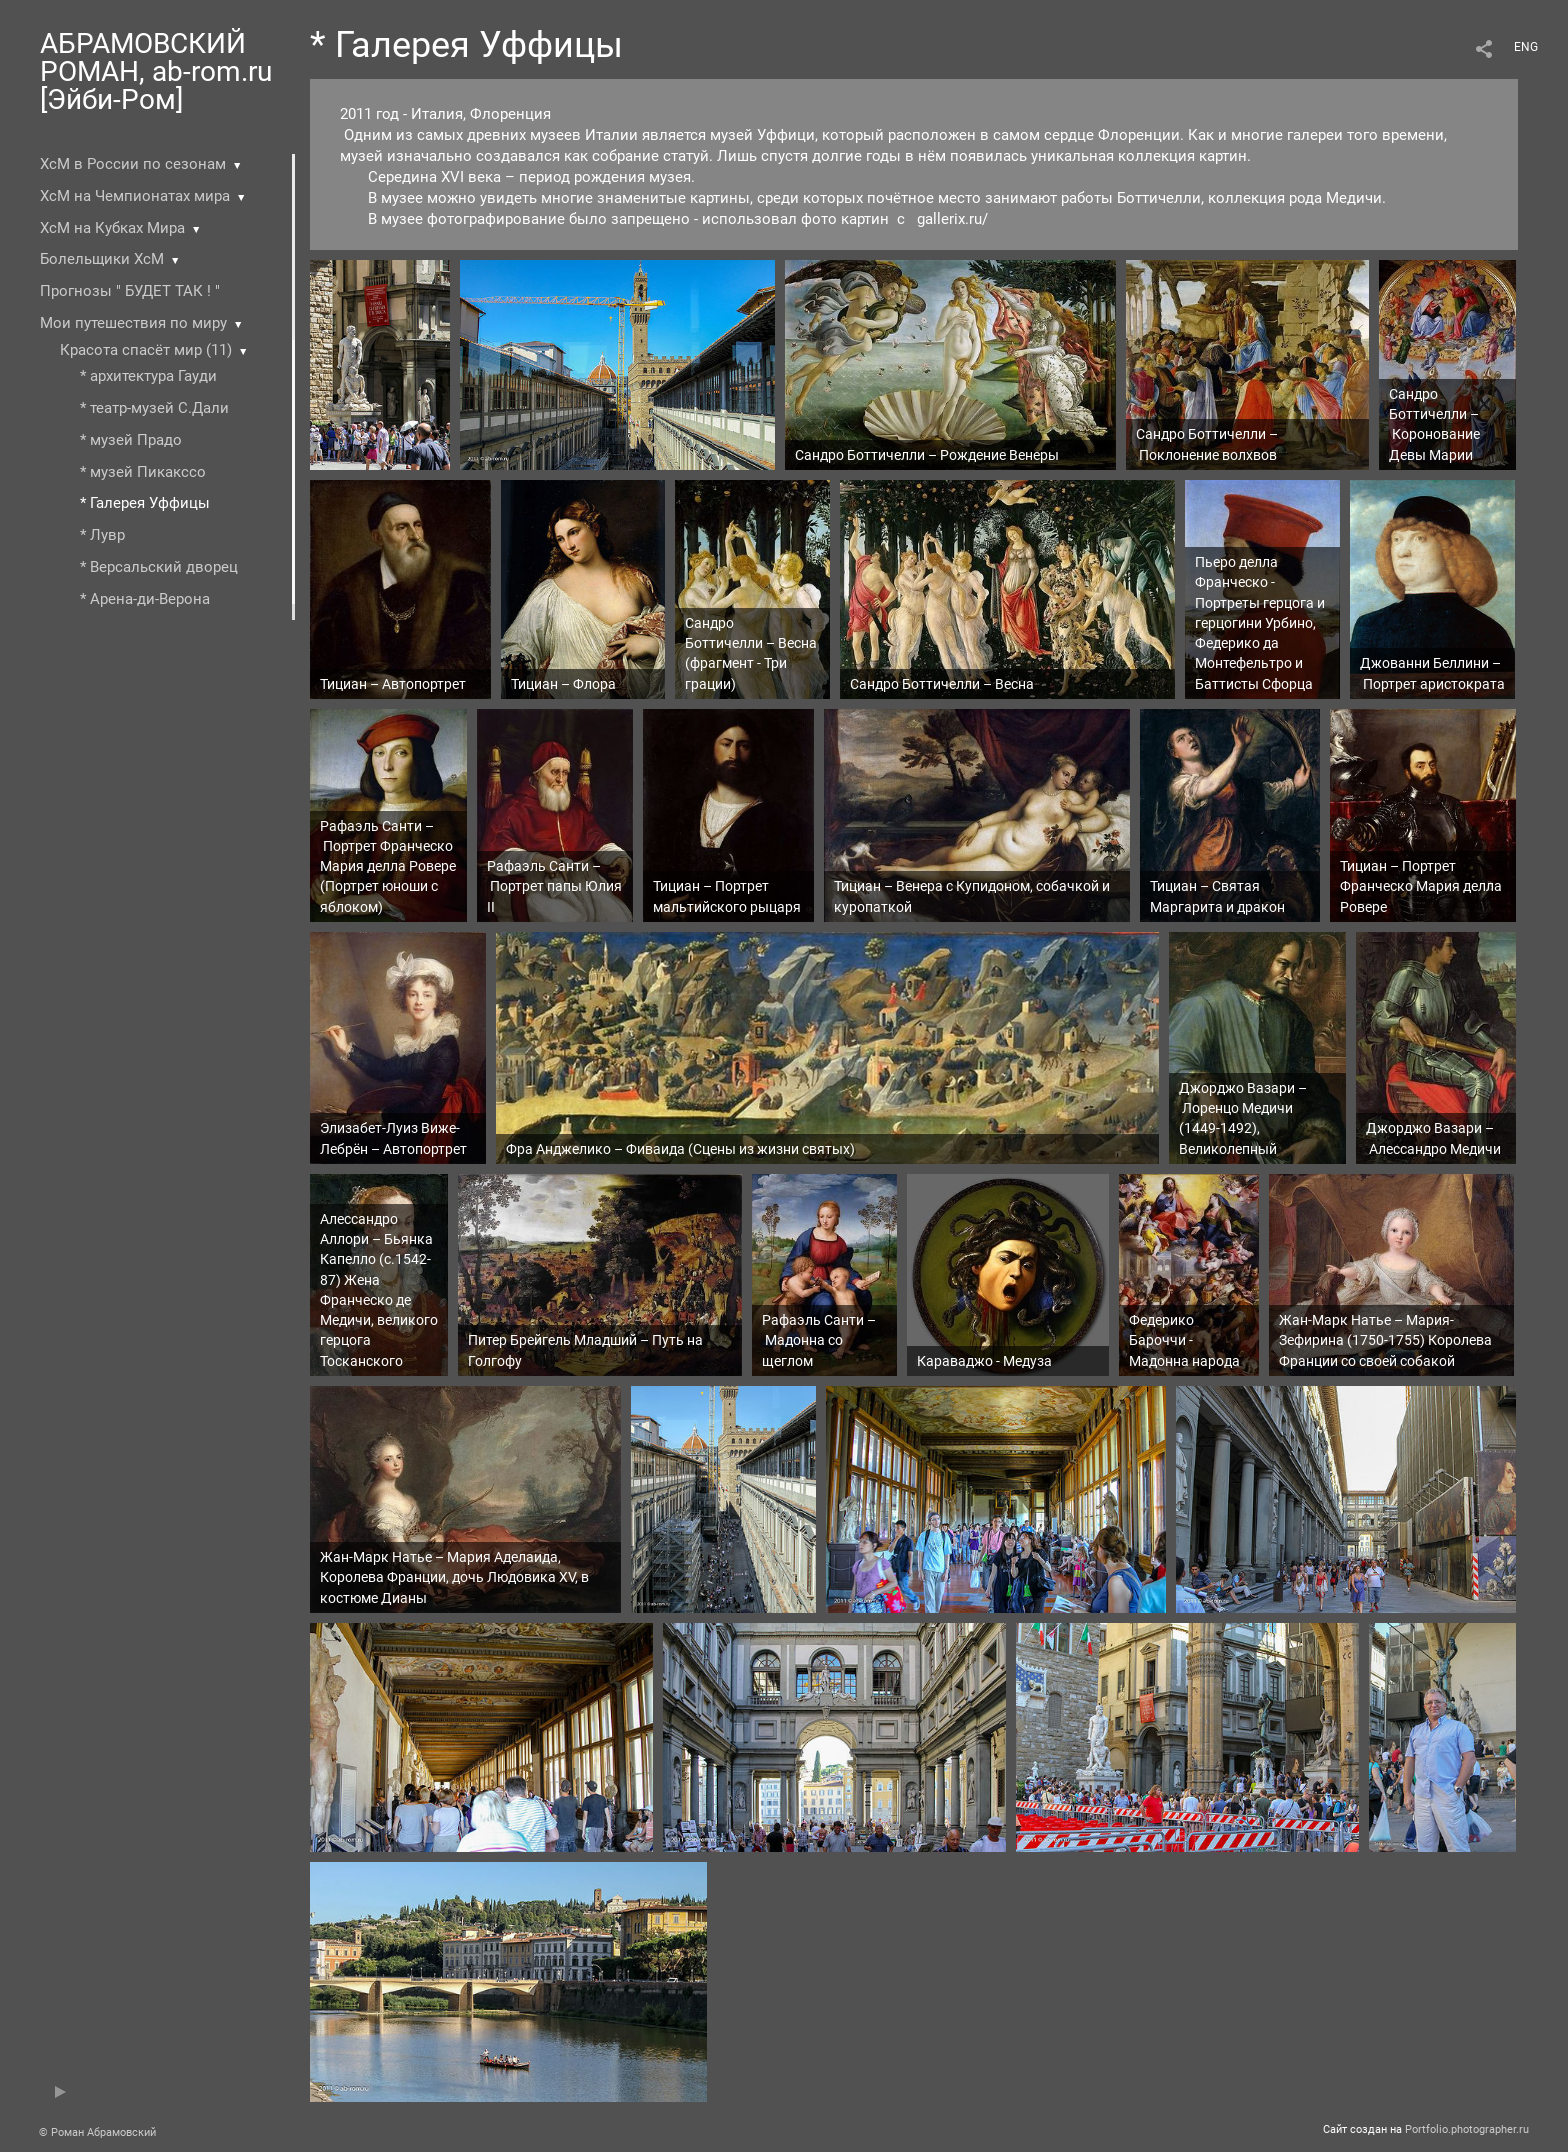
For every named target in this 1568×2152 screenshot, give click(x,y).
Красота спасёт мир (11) (146, 350)
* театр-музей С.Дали (154, 408)
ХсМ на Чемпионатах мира (135, 196)
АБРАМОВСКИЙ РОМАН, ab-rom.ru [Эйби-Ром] (156, 71)
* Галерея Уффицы (145, 503)
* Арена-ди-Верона (145, 599)
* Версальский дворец (159, 567)
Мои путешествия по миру (133, 323)
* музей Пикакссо (143, 472)
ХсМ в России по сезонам (133, 164)
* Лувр (102, 535)
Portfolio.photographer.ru (1467, 2129)
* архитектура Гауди (148, 376)
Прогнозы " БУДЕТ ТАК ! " (130, 291)
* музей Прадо (131, 440)
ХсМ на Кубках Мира (112, 228)
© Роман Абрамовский (97, 2132)
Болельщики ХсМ (102, 259)
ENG (1526, 47)
